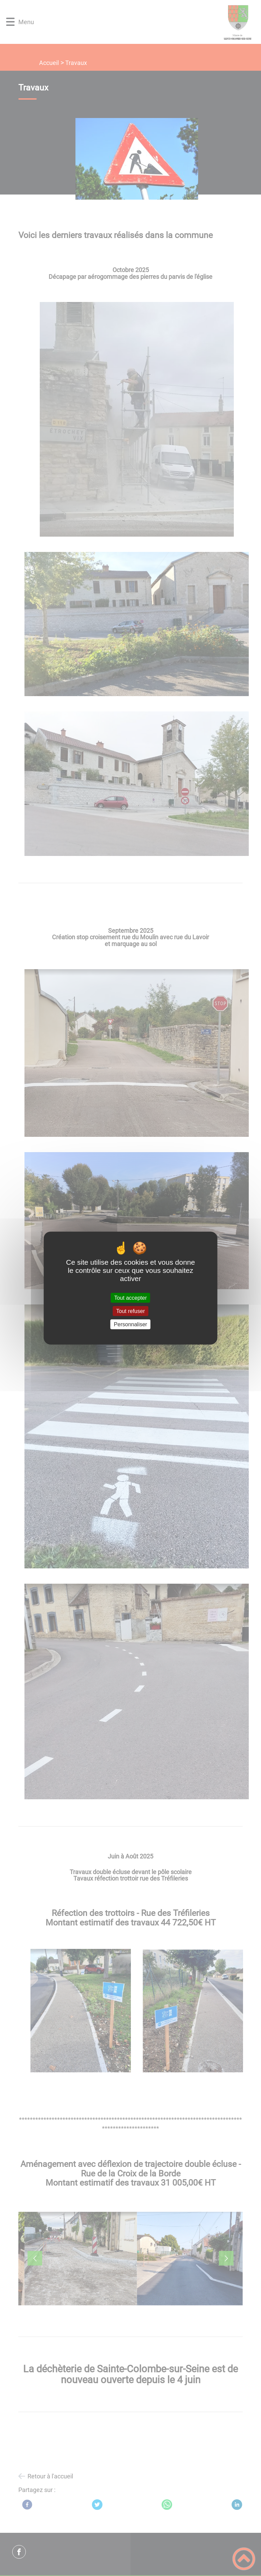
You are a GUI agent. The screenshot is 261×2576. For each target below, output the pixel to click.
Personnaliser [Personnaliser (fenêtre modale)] (130, 1324)
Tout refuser (130, 1311)
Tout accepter (130, 1297)
